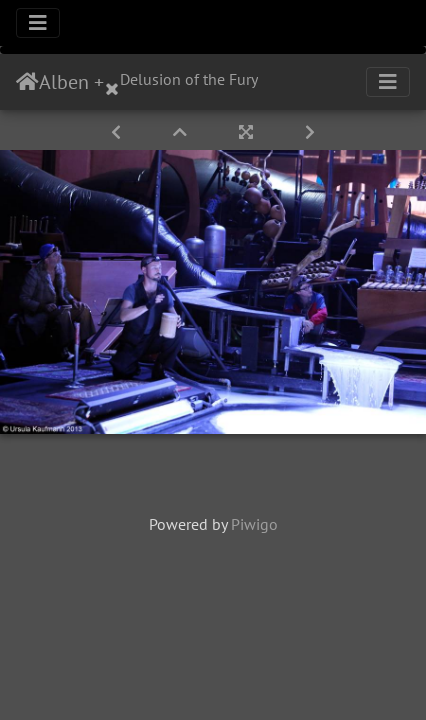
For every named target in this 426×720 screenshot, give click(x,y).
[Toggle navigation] (38, 23)
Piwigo (254, 524)
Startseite (27, 82)
